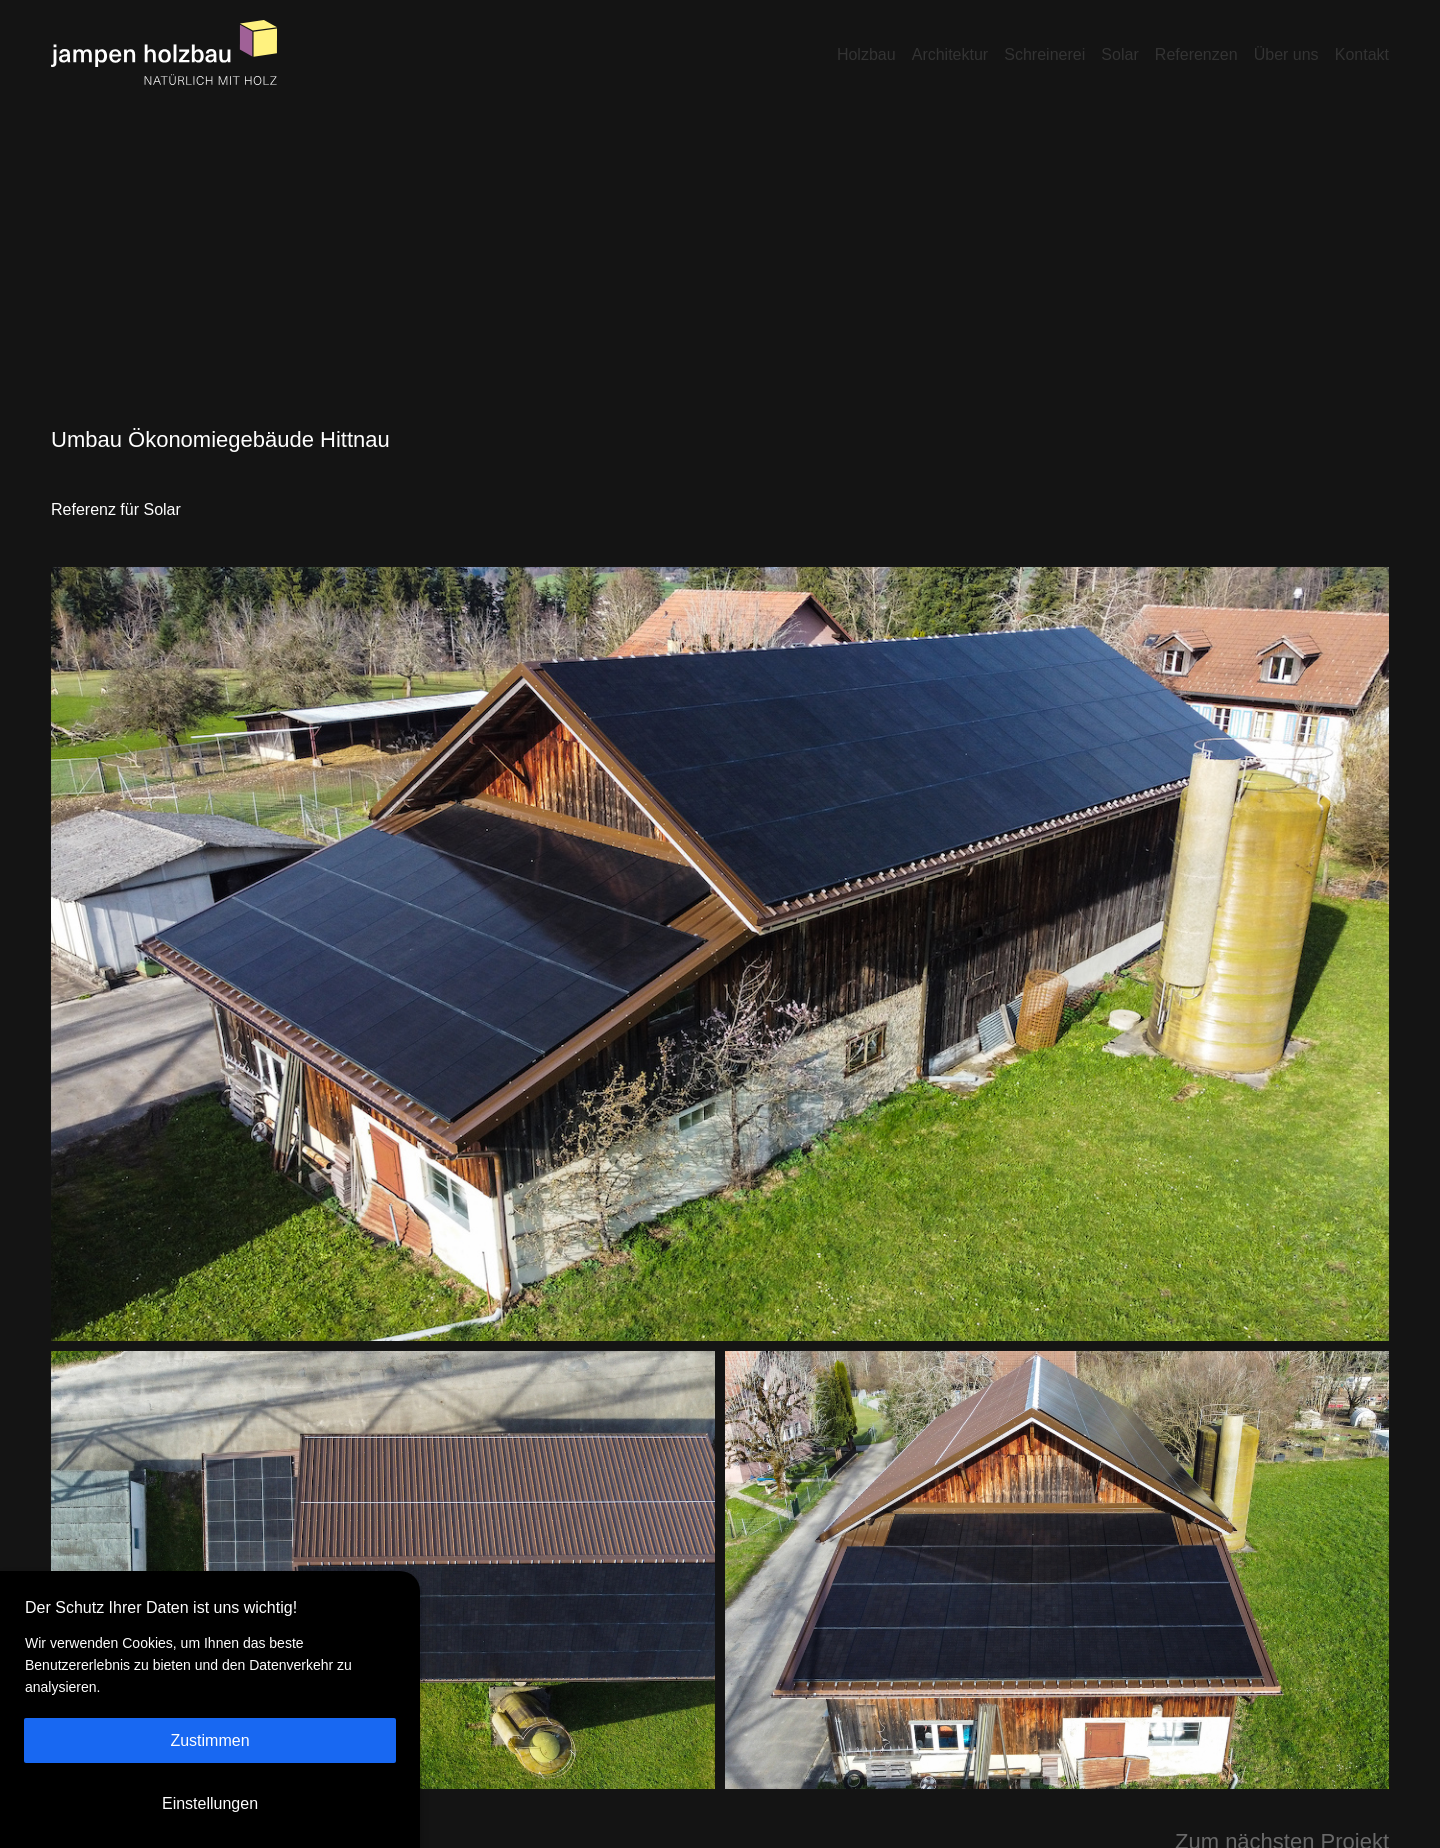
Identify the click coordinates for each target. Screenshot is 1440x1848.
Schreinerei (1044, 54)
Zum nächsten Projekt (1282, 1817)
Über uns (1286, 54)
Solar (1119, 54)
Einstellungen (210, 1803)
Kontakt (1362, 54)
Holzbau (866, 54)
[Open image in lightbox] (720, 930)
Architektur (950, 54)
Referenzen (1196, 54)
